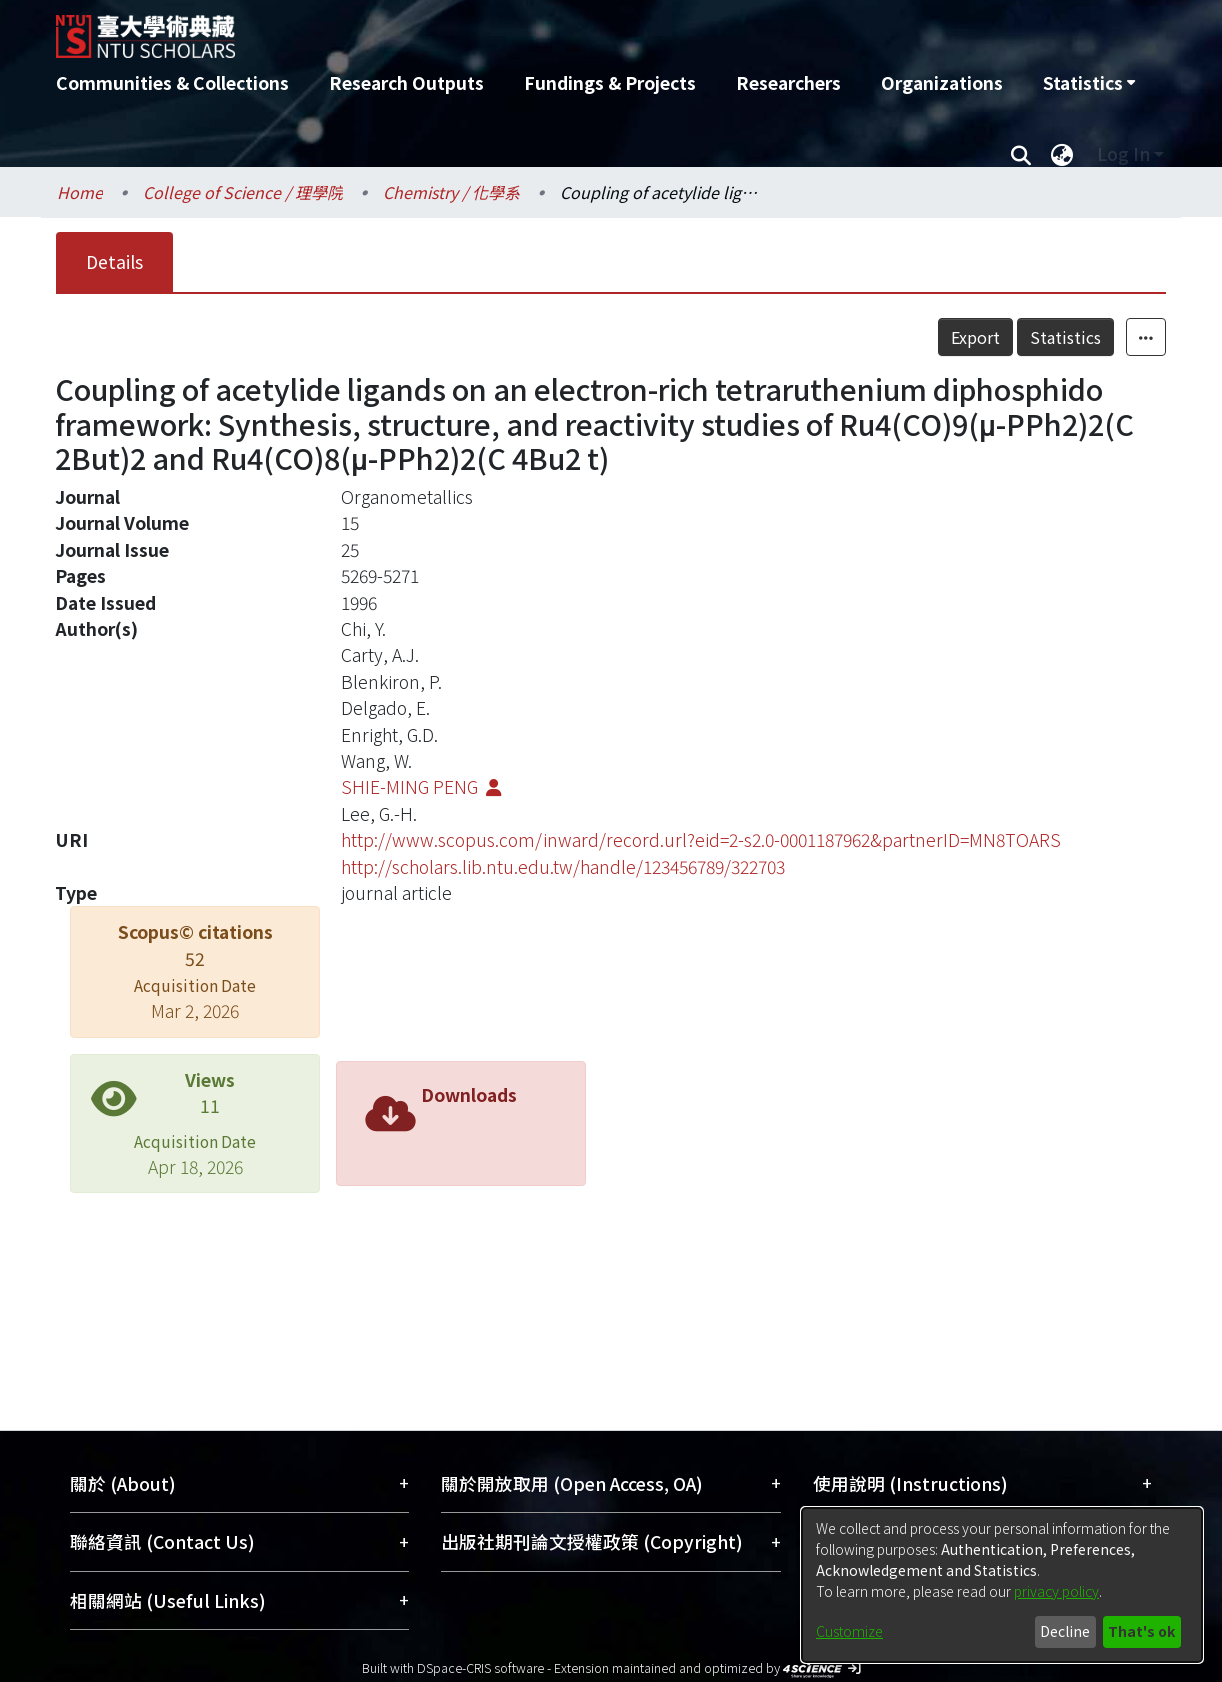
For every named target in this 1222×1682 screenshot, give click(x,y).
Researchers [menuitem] (788, 82)
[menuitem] (1089, 83)
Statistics (1065, 337)
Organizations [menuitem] (942, 82)
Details (114, 261)
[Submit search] (1020, 154)
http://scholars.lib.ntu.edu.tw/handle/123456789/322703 (563, 866)
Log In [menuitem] (1123, 153)
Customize (849, 1631)
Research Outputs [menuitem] (406, 82)
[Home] (503, 29)
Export (975, 337)
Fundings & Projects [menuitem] (610, 82)
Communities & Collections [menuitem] (172, 82)
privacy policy (1056, 1591)
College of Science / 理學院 (243, 192)
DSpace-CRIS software (480, 1667)
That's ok (1141, 1631)
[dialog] (1002, 1585)
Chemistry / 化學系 (451, 192)
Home (80, 192)
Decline (1065, 1631)
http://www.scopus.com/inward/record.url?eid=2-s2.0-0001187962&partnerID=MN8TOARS (701, 839)
